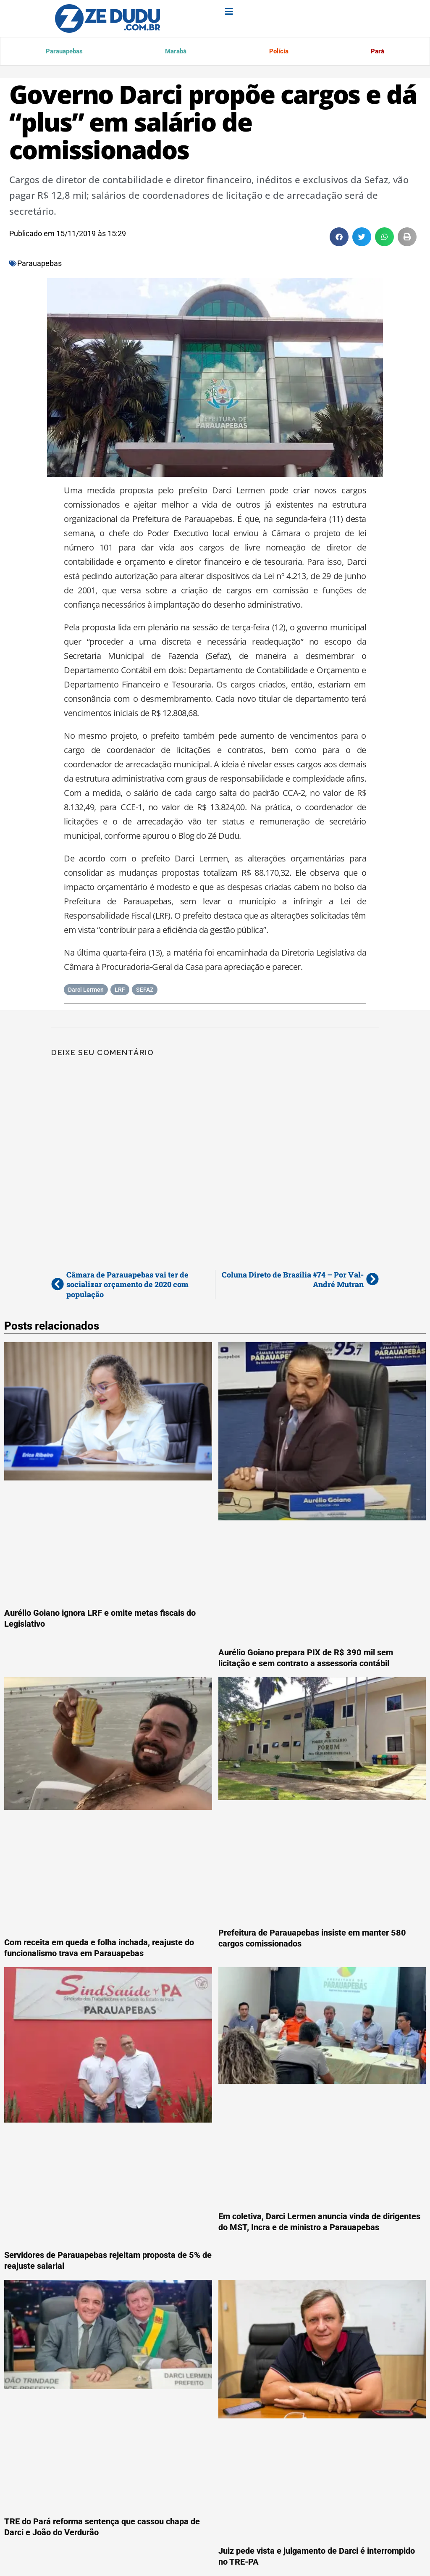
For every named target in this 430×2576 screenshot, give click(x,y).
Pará (377, 52)
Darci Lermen (86, 991)
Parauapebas (64, 52)
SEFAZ (144, 991)
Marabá (175, 52)
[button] (339, 238)
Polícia (278, 52)
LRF (120, 991)
